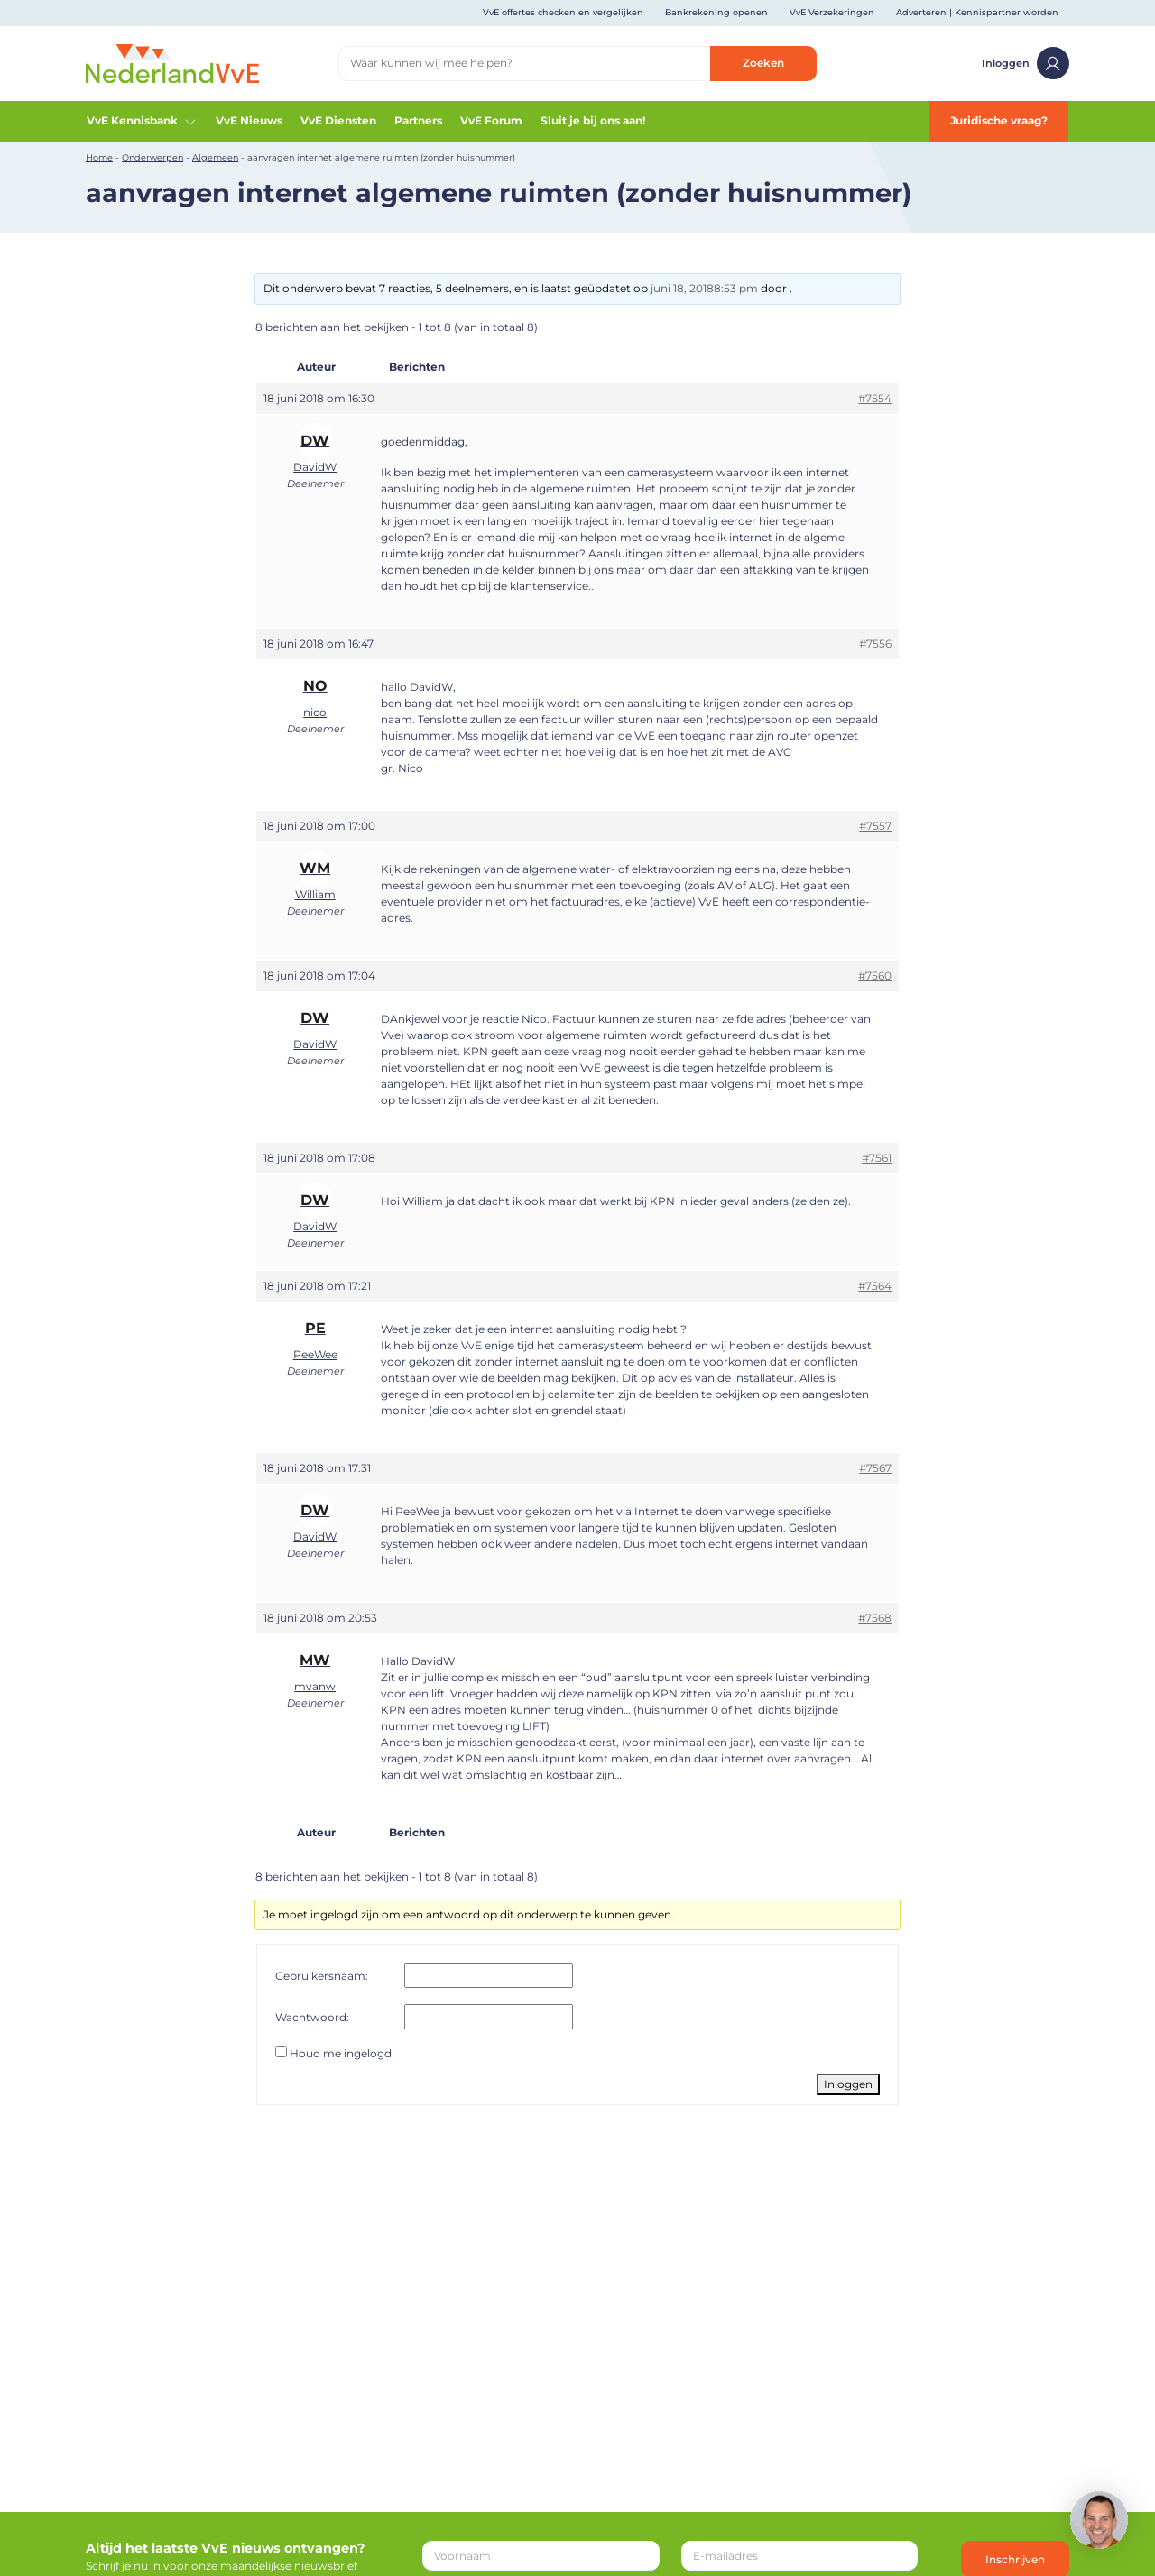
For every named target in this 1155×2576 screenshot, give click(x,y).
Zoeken (763, 62)
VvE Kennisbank (142, 121)
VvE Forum (491, 120)
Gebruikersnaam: (321, 1976)
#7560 (875, 975)
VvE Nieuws (249, 120)
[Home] (172, 62)
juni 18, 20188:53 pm (704, 288)
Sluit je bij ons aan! (593, 120)
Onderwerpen (152, 157)
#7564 (875, 1286)
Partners (418, 120)
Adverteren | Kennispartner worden (977, 12)
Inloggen (1025, 63)
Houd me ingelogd (341, 2053)
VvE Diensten (338, 120)
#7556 (875, 643)
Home (99, 157)
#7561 (877, 1157)
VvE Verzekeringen (832, 12)
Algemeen (215, 157)
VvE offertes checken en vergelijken (563, 12)
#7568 (875, 1617)
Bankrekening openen (716, 12)
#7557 (875, 826)
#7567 (875, 1468)
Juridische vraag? (999, 120)
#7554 (875, 398)
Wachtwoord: (312, 2017)
